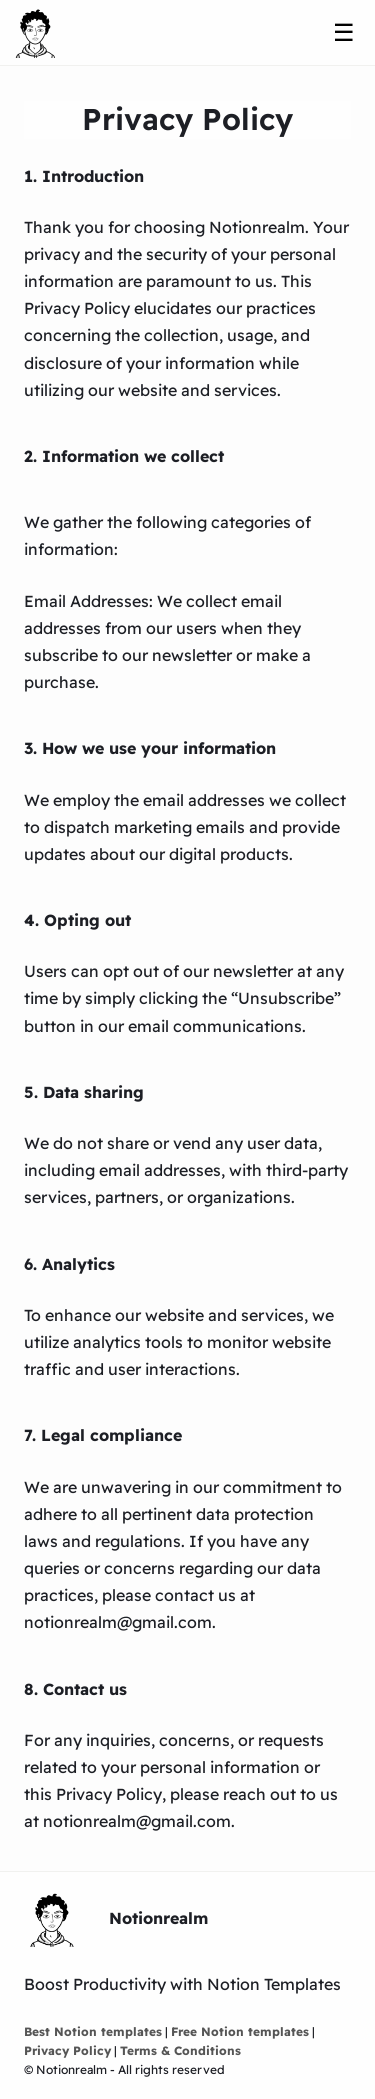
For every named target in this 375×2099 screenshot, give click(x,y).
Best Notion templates (93, 2031)
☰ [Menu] (344, 32)
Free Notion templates (240, 2031)
